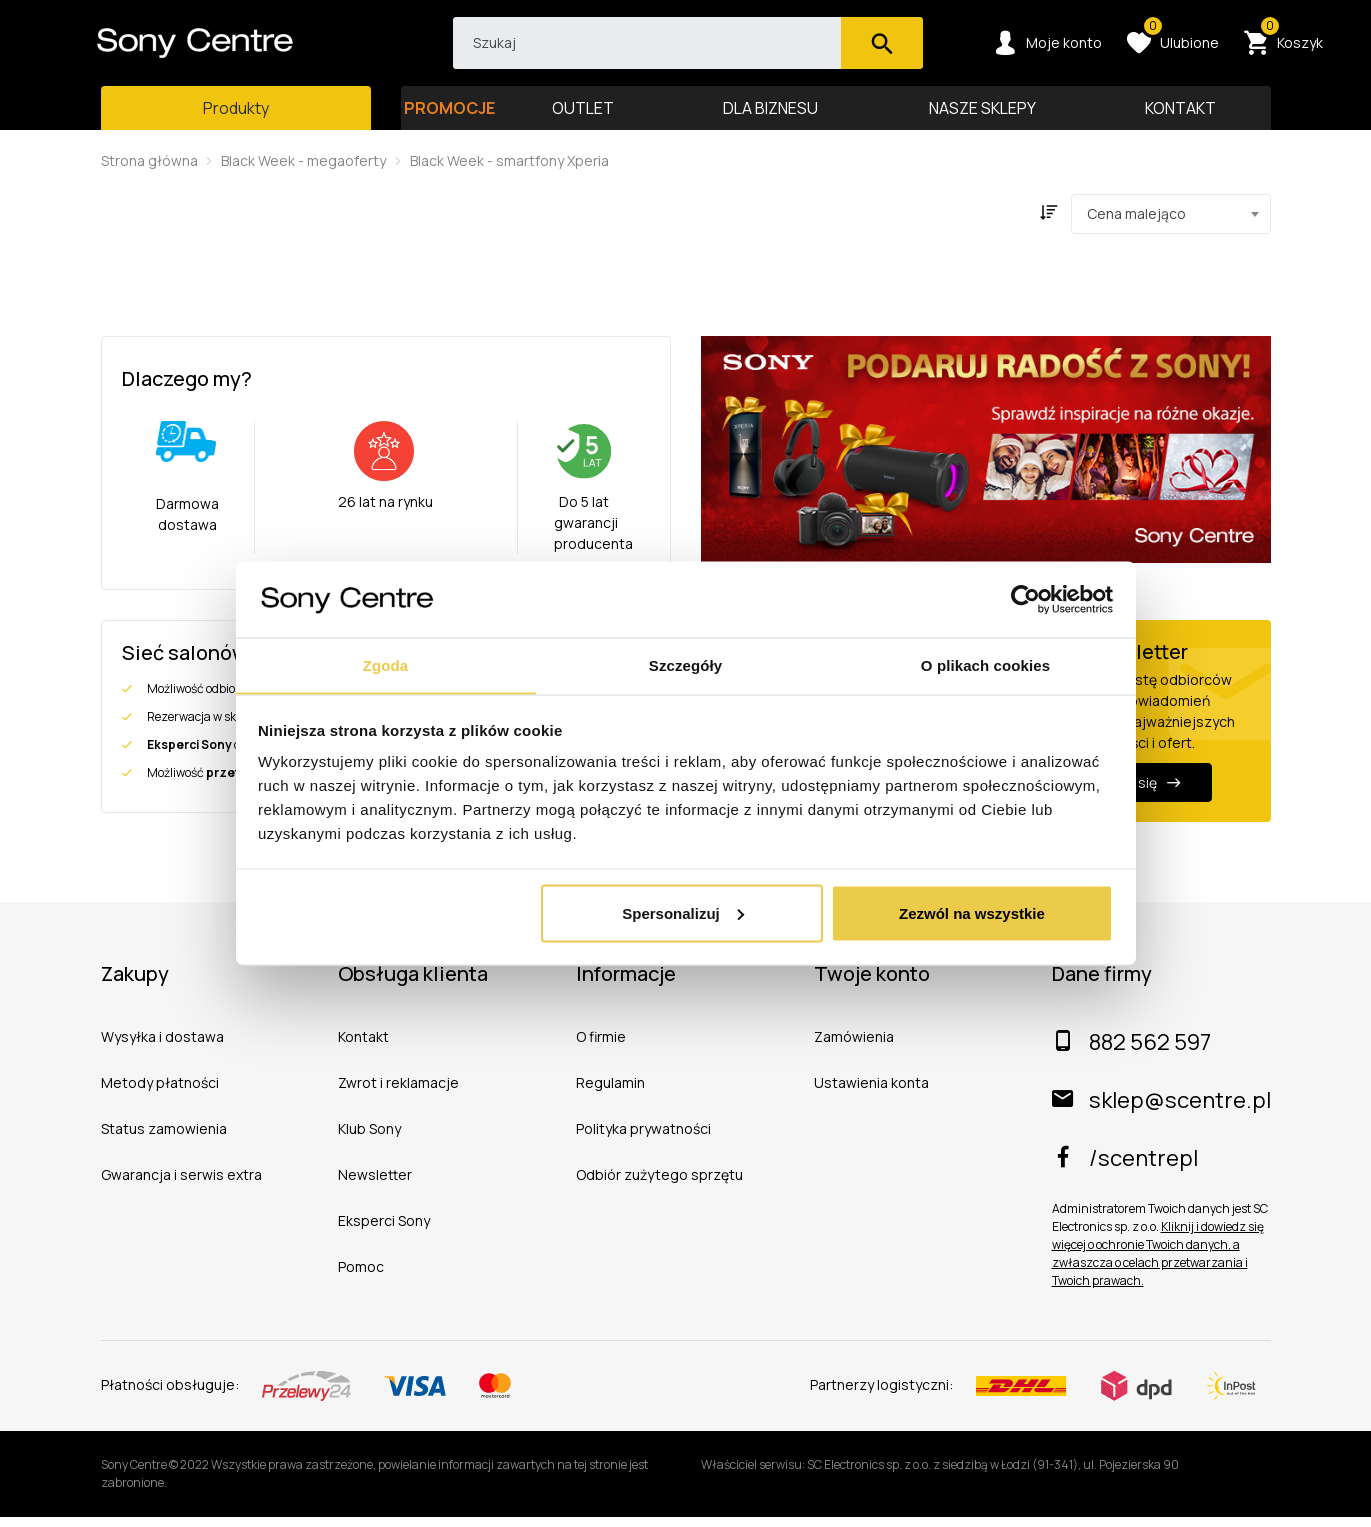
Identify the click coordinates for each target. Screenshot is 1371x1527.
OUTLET (583, 118)
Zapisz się (1135, 793)
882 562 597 (1131, 1053)
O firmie (601, 1047)
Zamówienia (854, 1047)
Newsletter (375, 1185)
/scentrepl (1125, 1169)
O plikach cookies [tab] (985, 664)
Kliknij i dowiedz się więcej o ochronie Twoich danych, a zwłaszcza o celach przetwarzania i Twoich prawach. (1158, 1264)
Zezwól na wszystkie (972, 913)
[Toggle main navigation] (236, 118)
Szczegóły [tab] (685, 664)
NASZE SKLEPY (982, 118)
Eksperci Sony (384, 1231)
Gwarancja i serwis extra (181, 1185)
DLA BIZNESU (772, 118)
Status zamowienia (164, 1139)
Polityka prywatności (643, 1139)
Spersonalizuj (683, 913)
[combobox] (1171, 225)
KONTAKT (1180, 118)
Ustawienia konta (871, 1093)
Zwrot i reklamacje (398, 1093)
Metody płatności (160, 1093)
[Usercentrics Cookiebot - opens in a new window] (1025, 599)
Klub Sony (369, 1139)
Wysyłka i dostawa (162, 1047)
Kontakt (363, 1047)
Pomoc (361, 1277)
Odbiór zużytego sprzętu (659, 1185)
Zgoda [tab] (386, 664)
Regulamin (610, 1093)
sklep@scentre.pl (1161, 1111)
